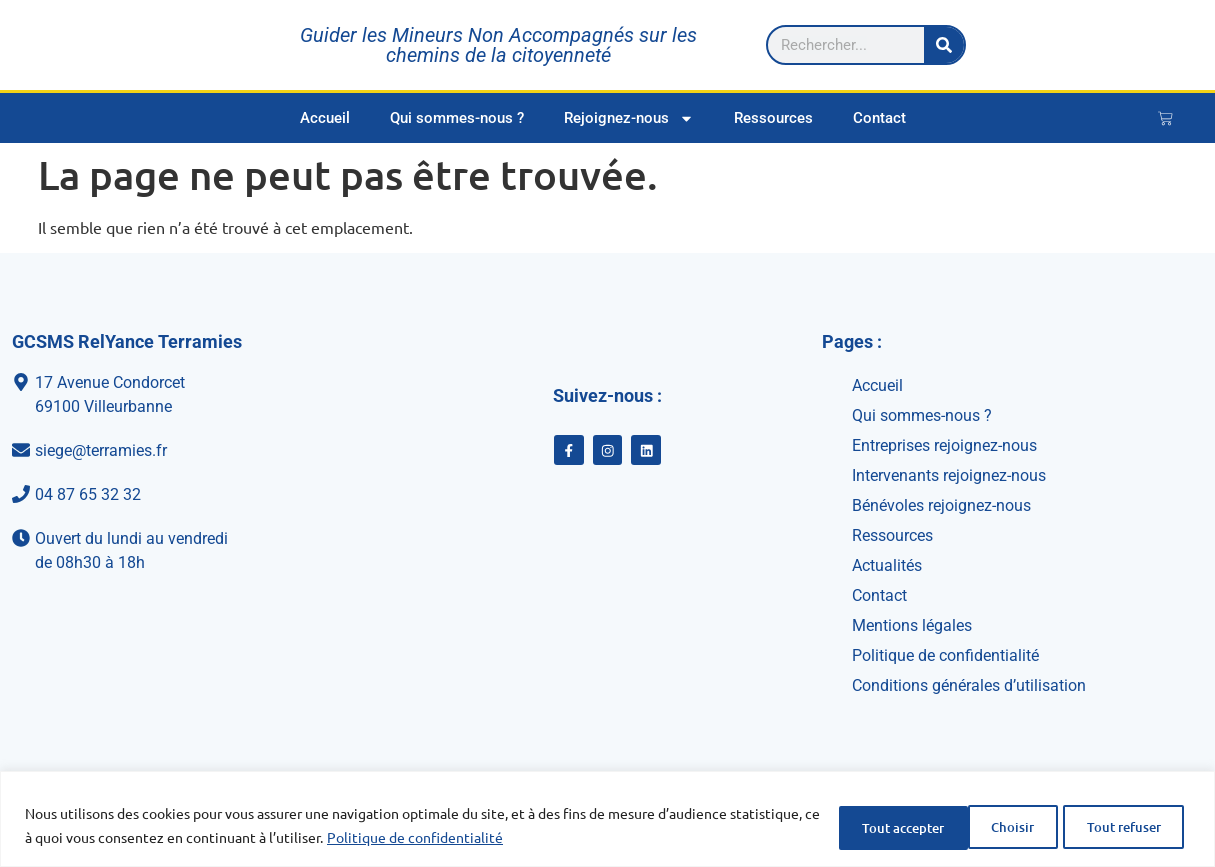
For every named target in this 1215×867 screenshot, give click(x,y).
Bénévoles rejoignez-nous (941, 505)
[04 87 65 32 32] (187, 495)
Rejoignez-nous (629, 118)
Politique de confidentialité (508, 838)
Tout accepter (1116, 825)
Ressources (773, 118)
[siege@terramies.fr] (187, 451)
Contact (879, 118)
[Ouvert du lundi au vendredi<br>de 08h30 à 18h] (187, 551)
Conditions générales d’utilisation (969, 685)
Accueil (325, 118)
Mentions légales (912, 625)
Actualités (887, 565)
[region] (607, 819)
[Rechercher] (1155, 45)
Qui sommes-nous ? (457, 118)
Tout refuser (966, 825)
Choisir (837, 825)
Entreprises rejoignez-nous (944, 445)
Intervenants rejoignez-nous (949, 475)
